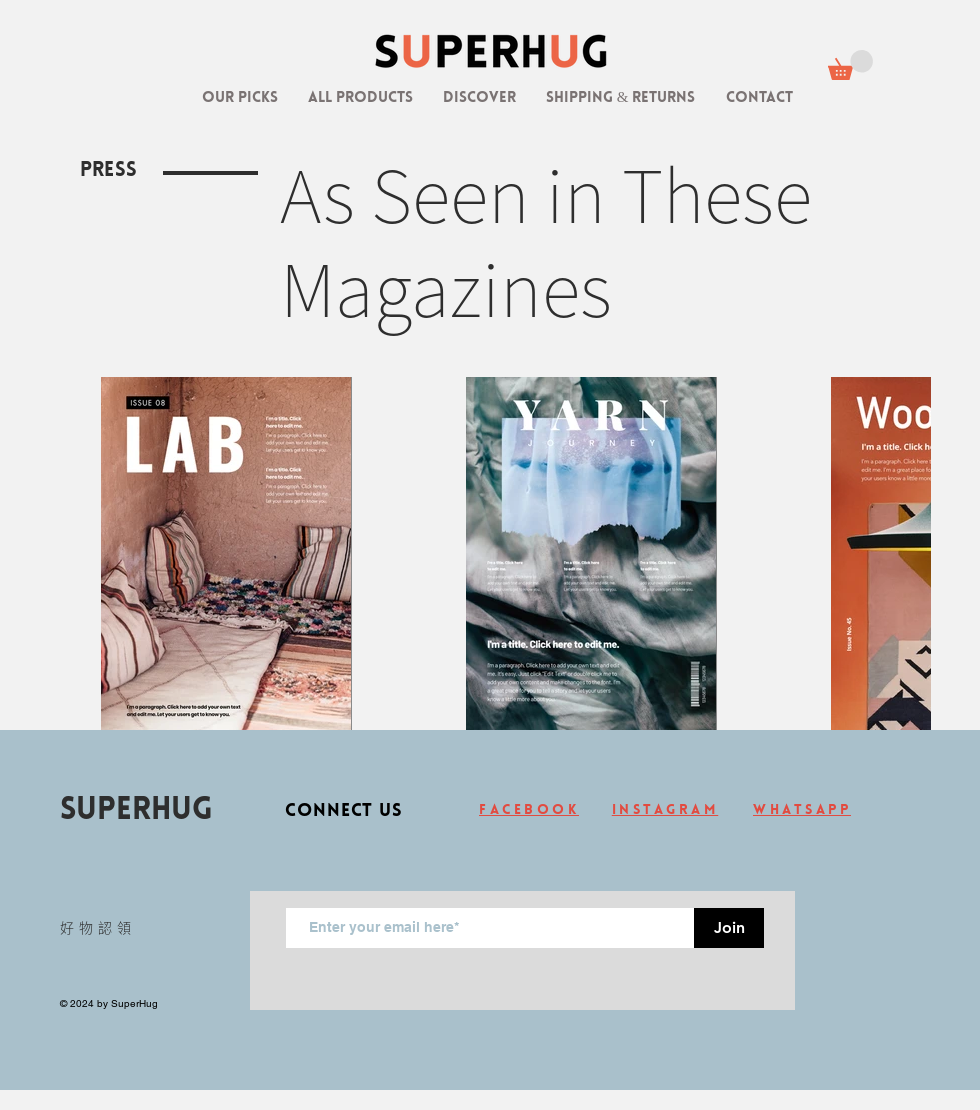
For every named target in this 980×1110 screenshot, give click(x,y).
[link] (850, 65)
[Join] (729, 928)
